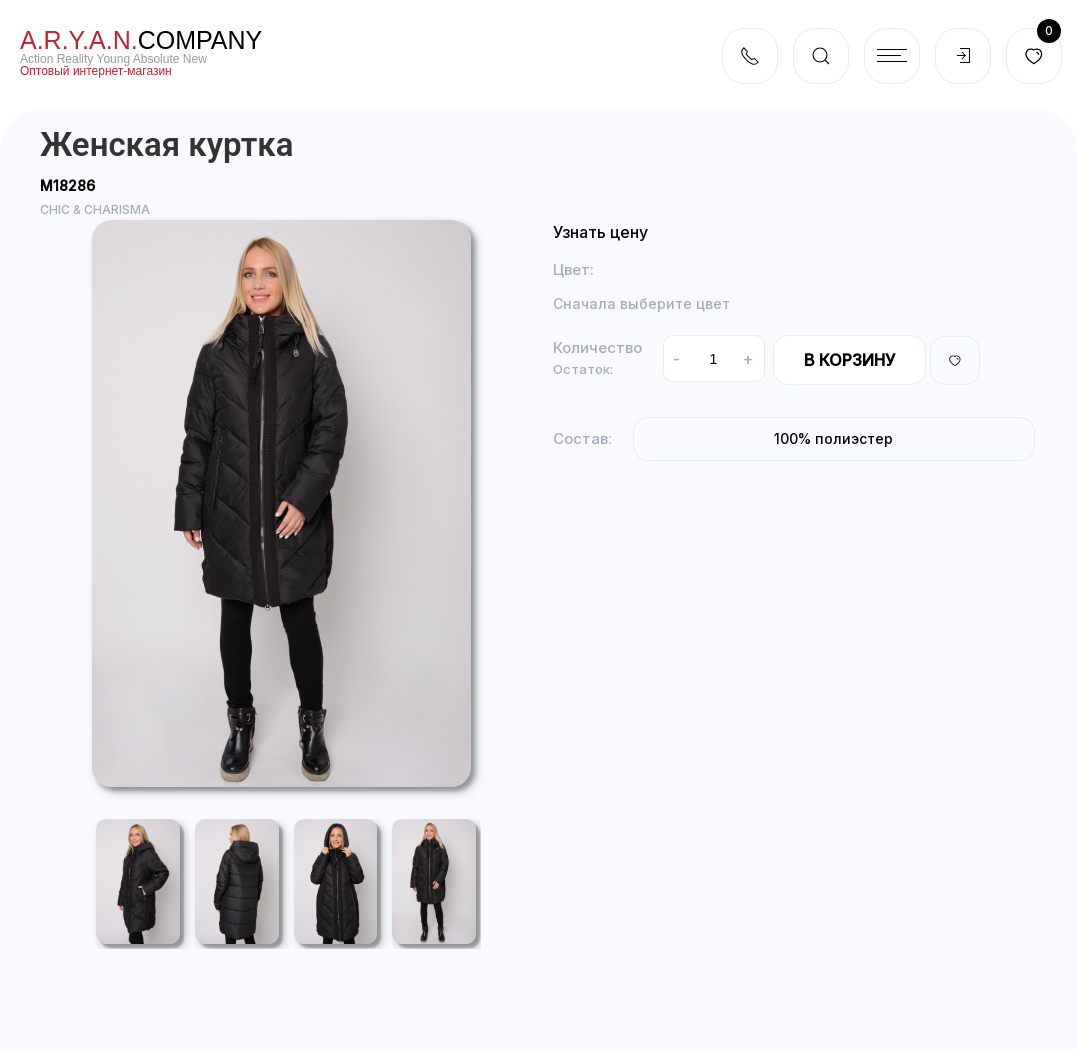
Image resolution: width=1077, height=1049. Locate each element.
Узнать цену (600, 232)
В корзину (849, 360)
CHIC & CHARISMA (95, 209)
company (141, 40)
